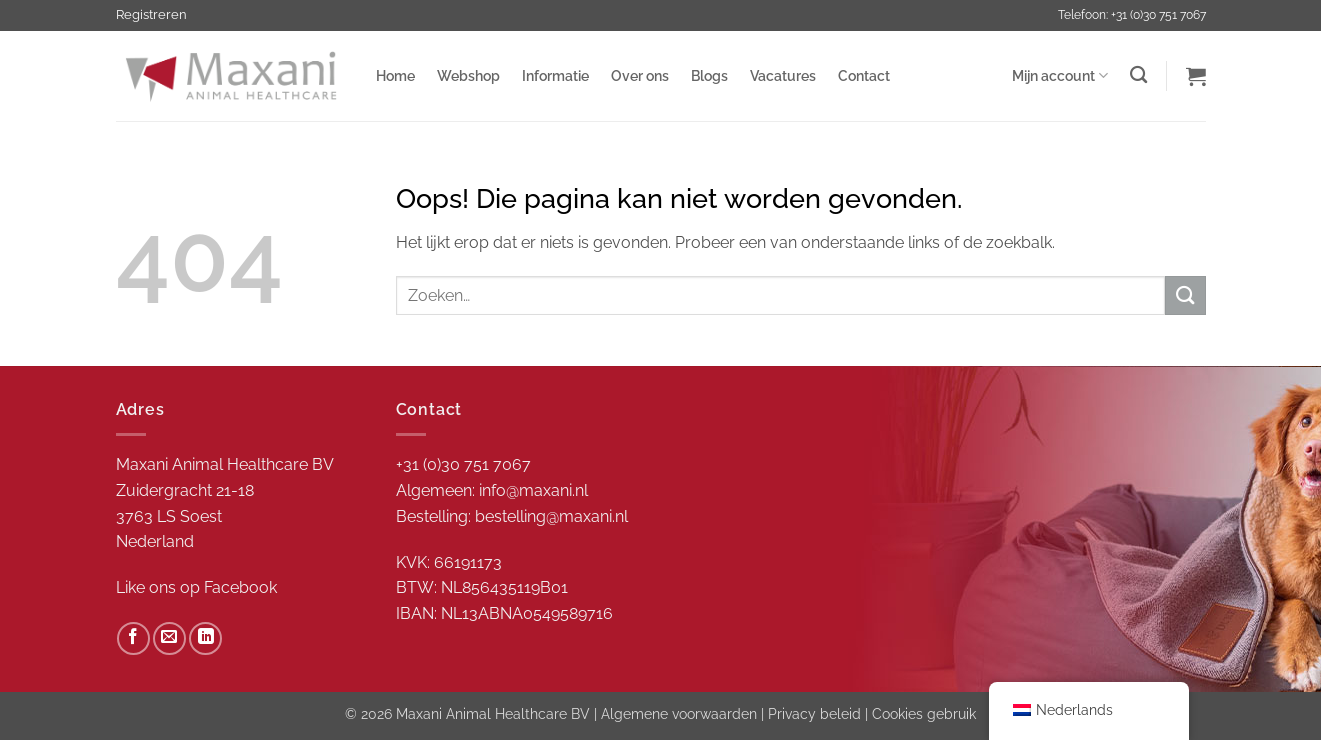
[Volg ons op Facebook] (133, 638)
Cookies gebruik (924, 713)
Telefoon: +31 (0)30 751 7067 (1132, 15)
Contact (864, 75)
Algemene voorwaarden (679, 713)
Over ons (640, 75)
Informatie (555, 75)
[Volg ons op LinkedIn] (205, 638)
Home (395, 75)
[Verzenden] (1185, 295)
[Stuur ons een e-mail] (169, 638)
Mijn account (1060, 75)
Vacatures (783, 75)
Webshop (468, 75)
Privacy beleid (814, 713)
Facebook (240, 587)
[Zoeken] (1138, 75)
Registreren (151, 14)
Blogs (709, 75)
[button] (1196, 76)
